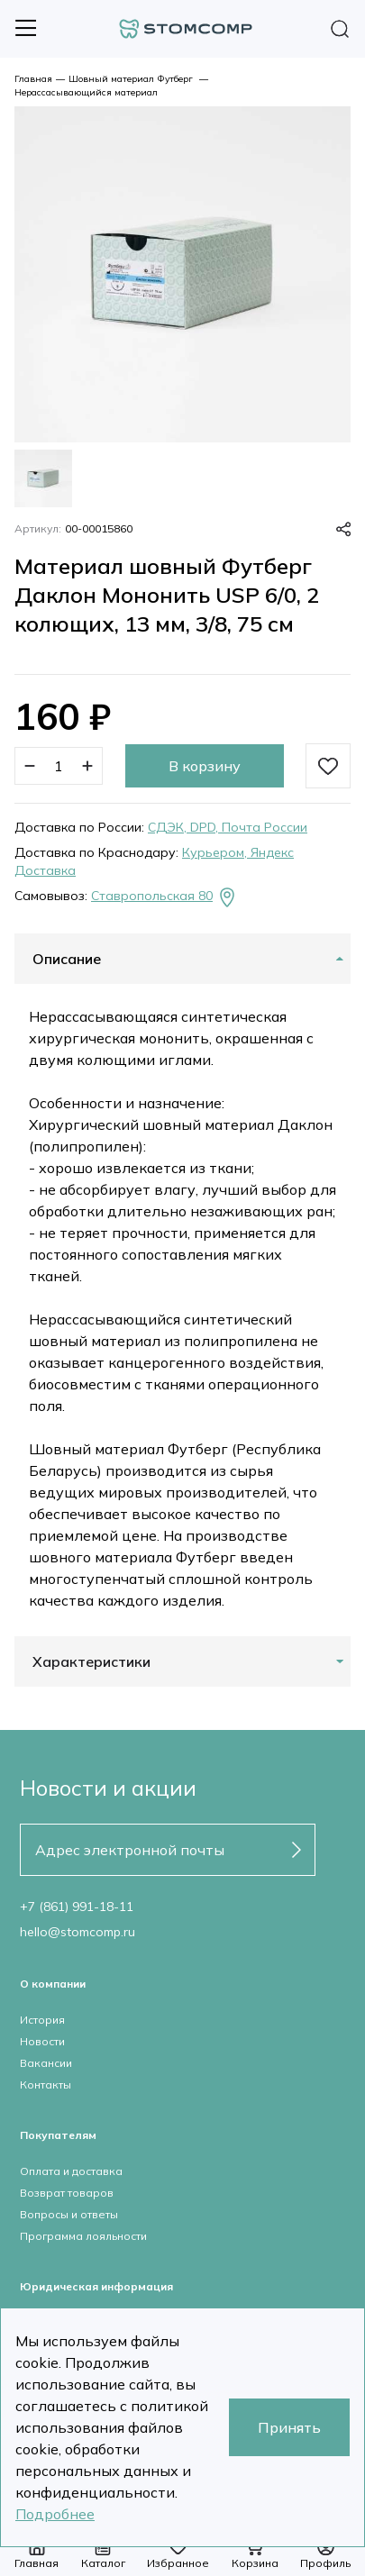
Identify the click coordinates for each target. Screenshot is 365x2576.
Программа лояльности (83, 2236)
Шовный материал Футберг (132, 79)
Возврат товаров (67, 2192)
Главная (33, 79)
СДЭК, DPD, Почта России (227, 827)
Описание (66, 959)
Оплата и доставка (71, 2171)
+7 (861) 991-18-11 (76, 1906)
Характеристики (91, 1661)
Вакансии (46, 2063)
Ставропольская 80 (164, 897)
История (42, 2019)
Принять (289, 2427)
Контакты (45, 2084)
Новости (42, 2041)
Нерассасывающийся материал (86, 92)
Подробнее (55, 2514)
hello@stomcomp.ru (77, 1932)
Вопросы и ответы (69, 2214)
